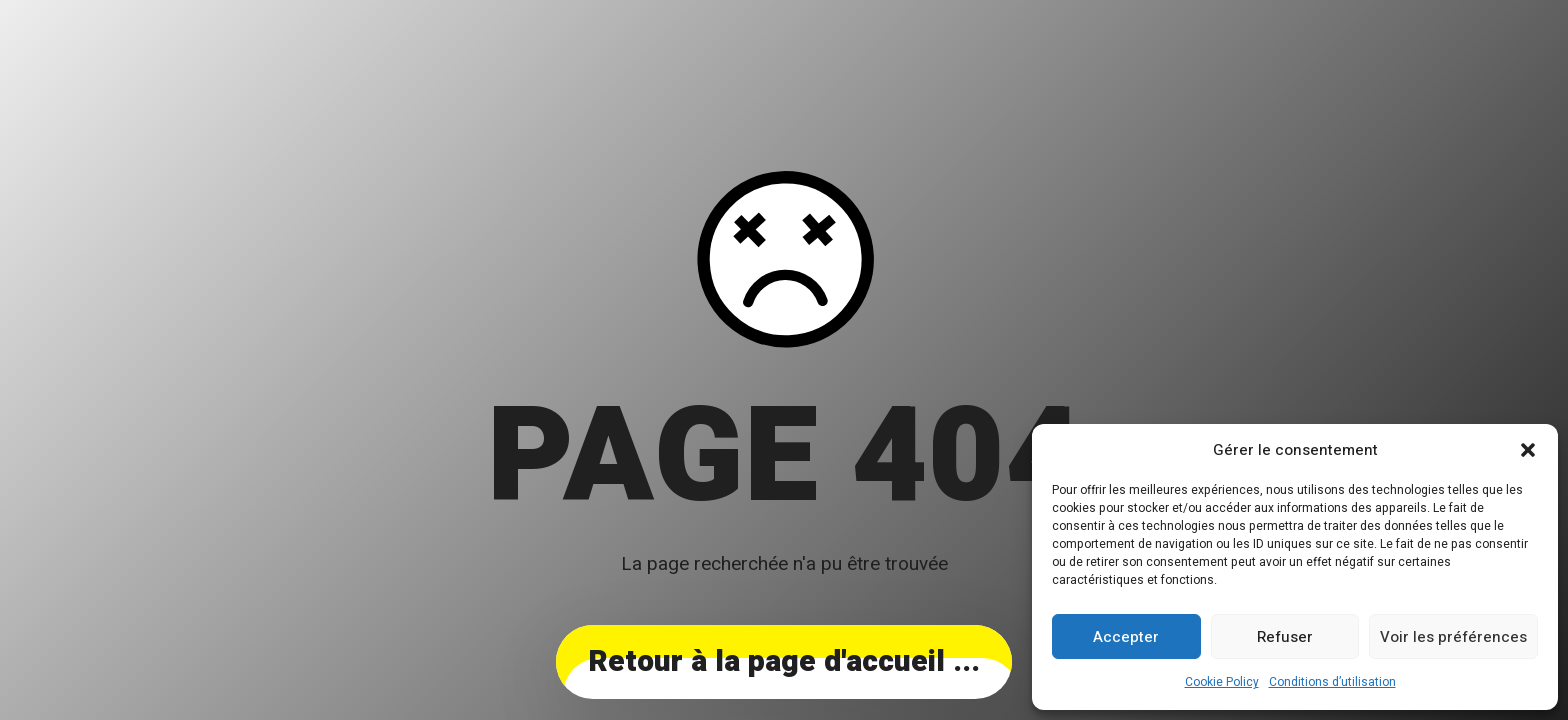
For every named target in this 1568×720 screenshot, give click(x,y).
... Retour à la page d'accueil (784, 662)
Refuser (1285, 637)
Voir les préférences (1453, 637)
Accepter (1126, 637)
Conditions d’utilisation (1332, 682)
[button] (1528, 450)
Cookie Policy (1222, 682)
